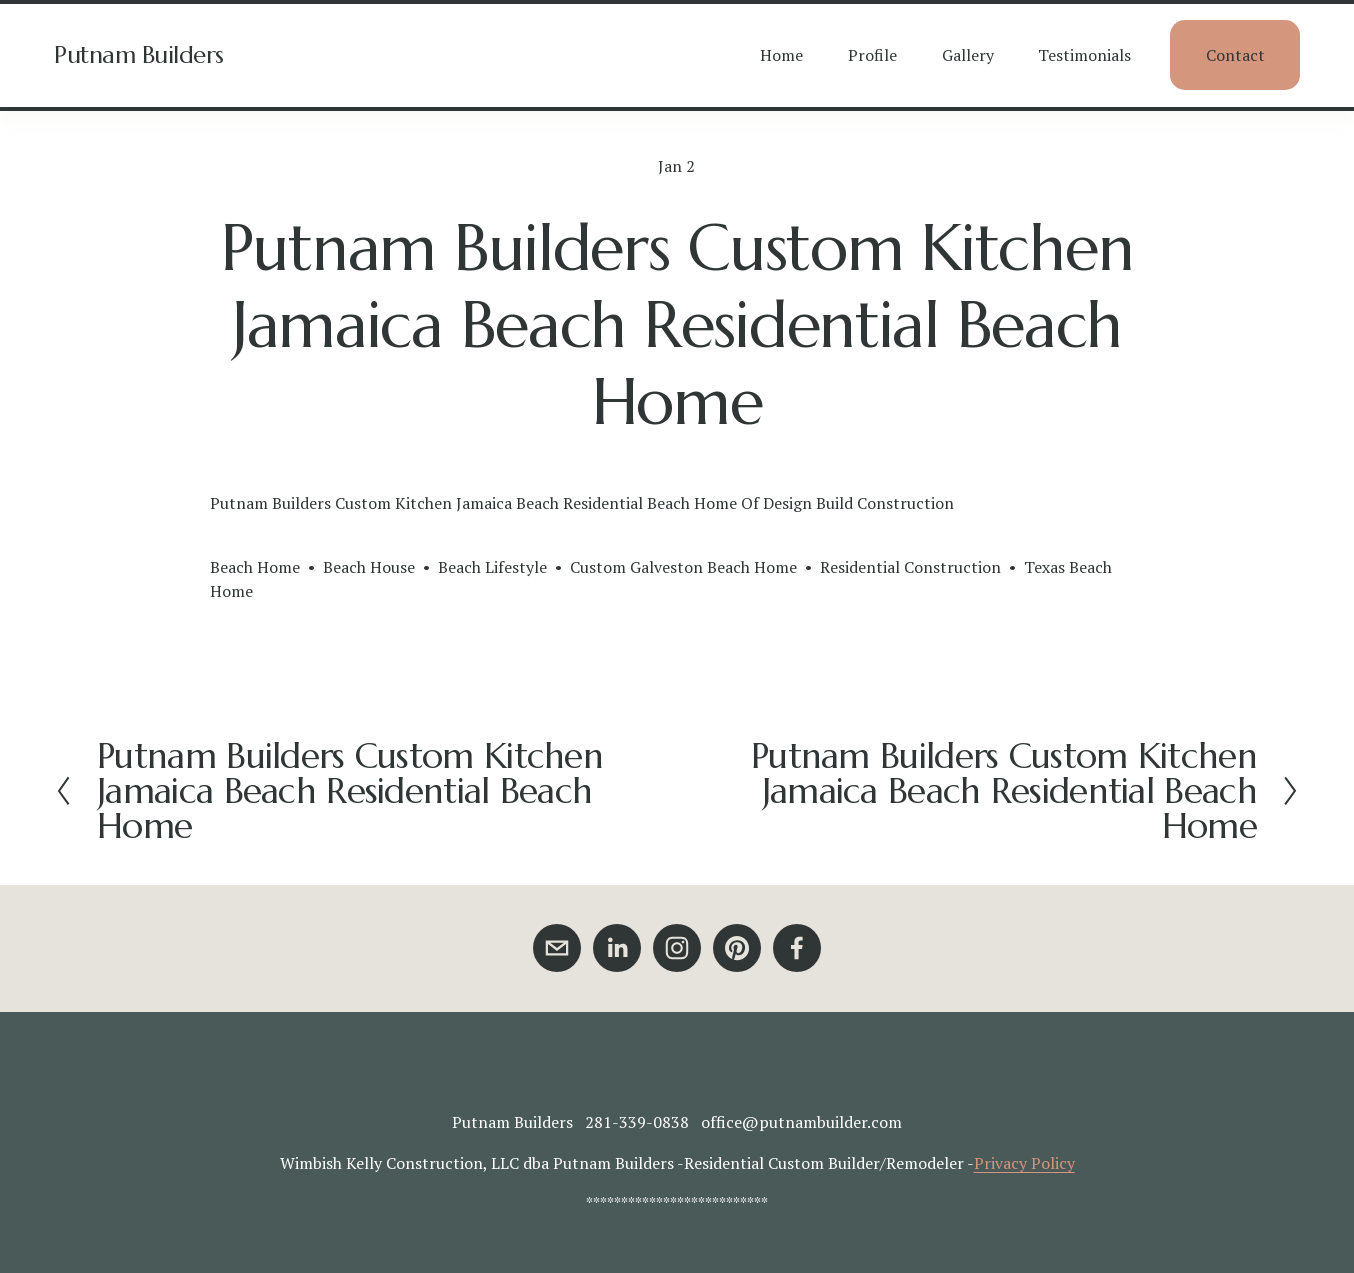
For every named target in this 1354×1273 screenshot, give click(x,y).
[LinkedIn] (617, 948)
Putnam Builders (139, 55)
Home (781, 55)
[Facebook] (797, 948)
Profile (872, 55)
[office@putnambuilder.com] (557, 948)
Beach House (369, 567)
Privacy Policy (1024, 1163)
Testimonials (1084, 55)
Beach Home (255, 567)
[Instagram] (677, 948)
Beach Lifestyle (492, 567)
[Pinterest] (737, 948)
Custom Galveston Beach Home (683, 567)
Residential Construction (910, 567)
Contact (1235, 55)
